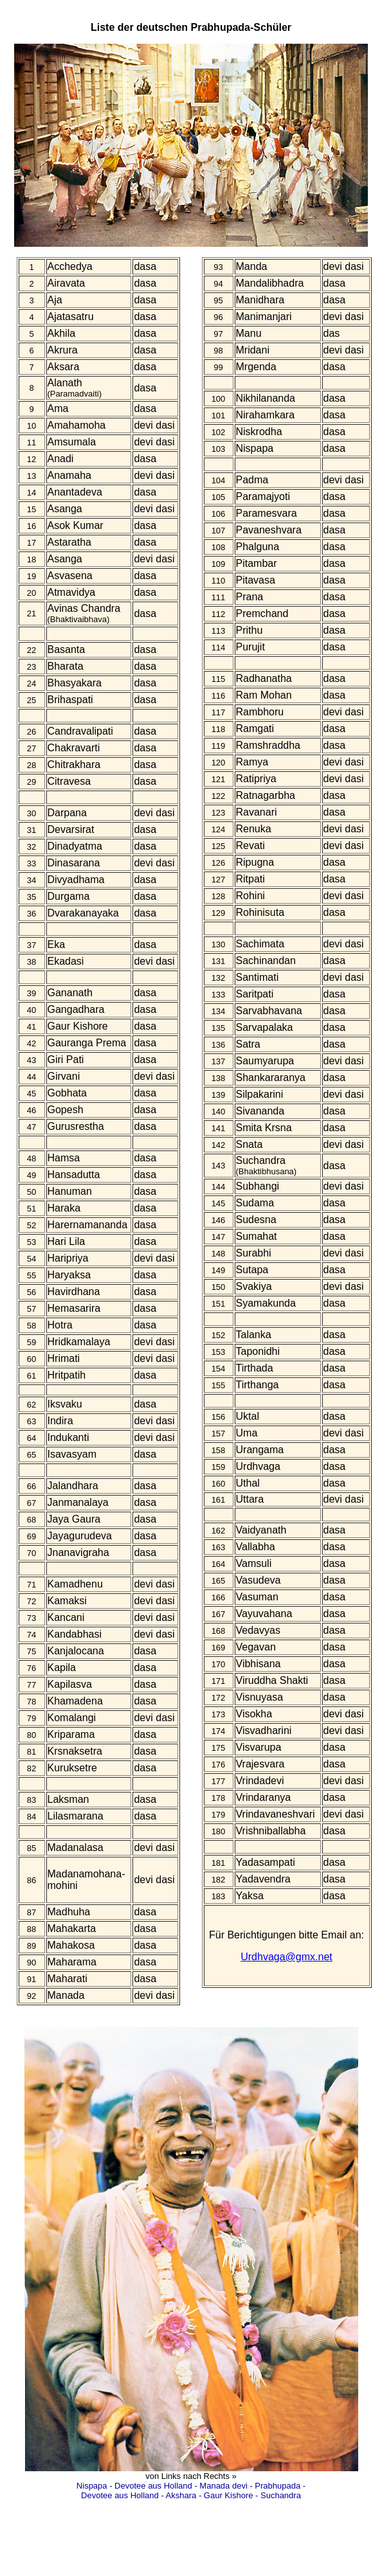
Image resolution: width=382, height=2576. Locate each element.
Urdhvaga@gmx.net (286, 1956)
